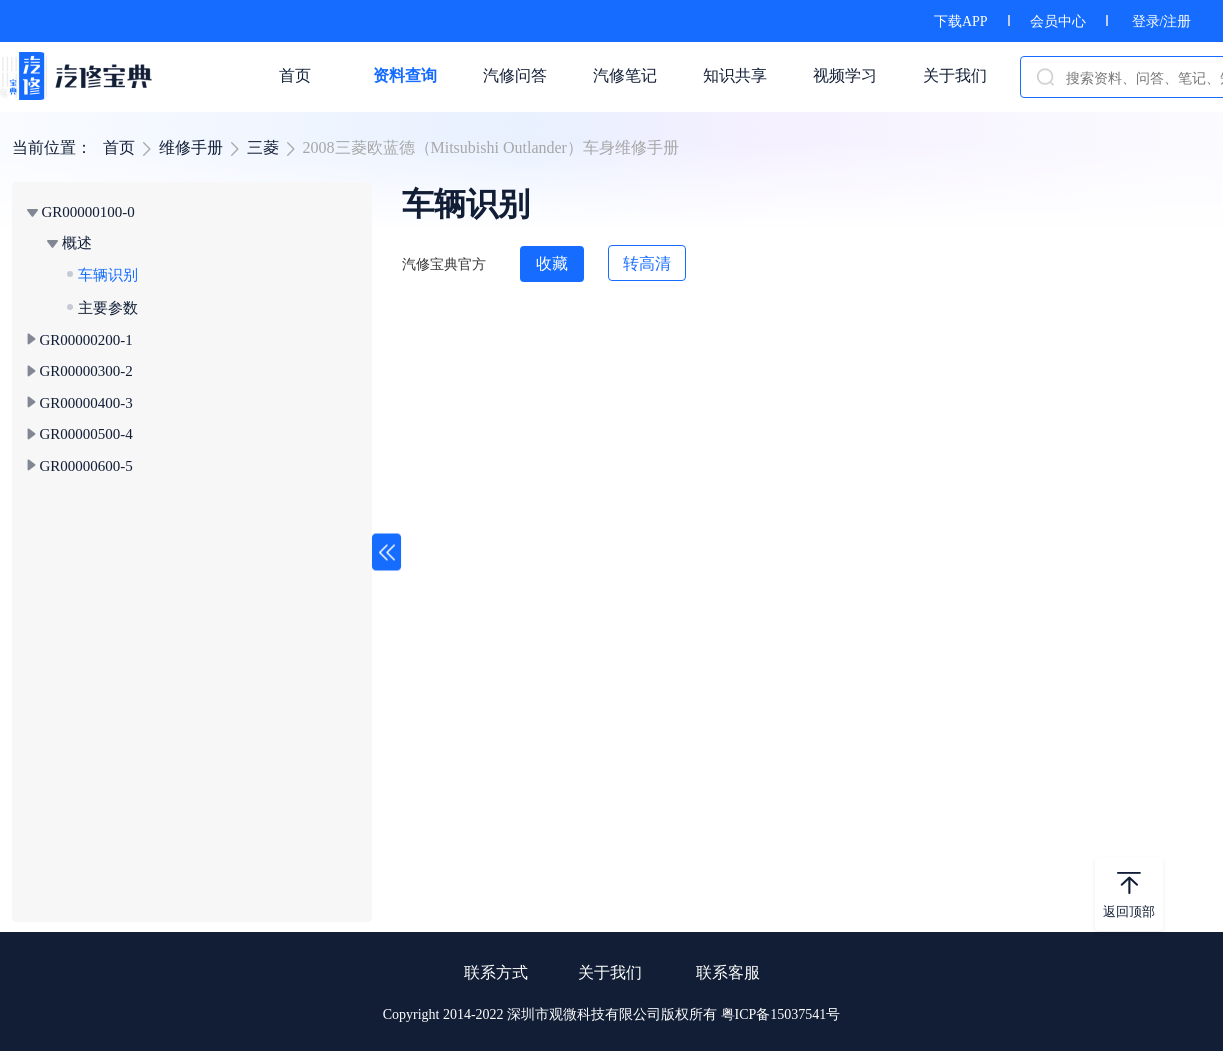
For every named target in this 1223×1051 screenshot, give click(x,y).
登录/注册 (1162, 21)
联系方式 (496, 972)
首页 (119, 147)
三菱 (263, 147)
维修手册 (191, 147)
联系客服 (728, 972)
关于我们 (610, 972)
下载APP (961, 21)
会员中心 (1058, 21)
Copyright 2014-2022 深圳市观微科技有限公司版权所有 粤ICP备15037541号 (612, 1014)
